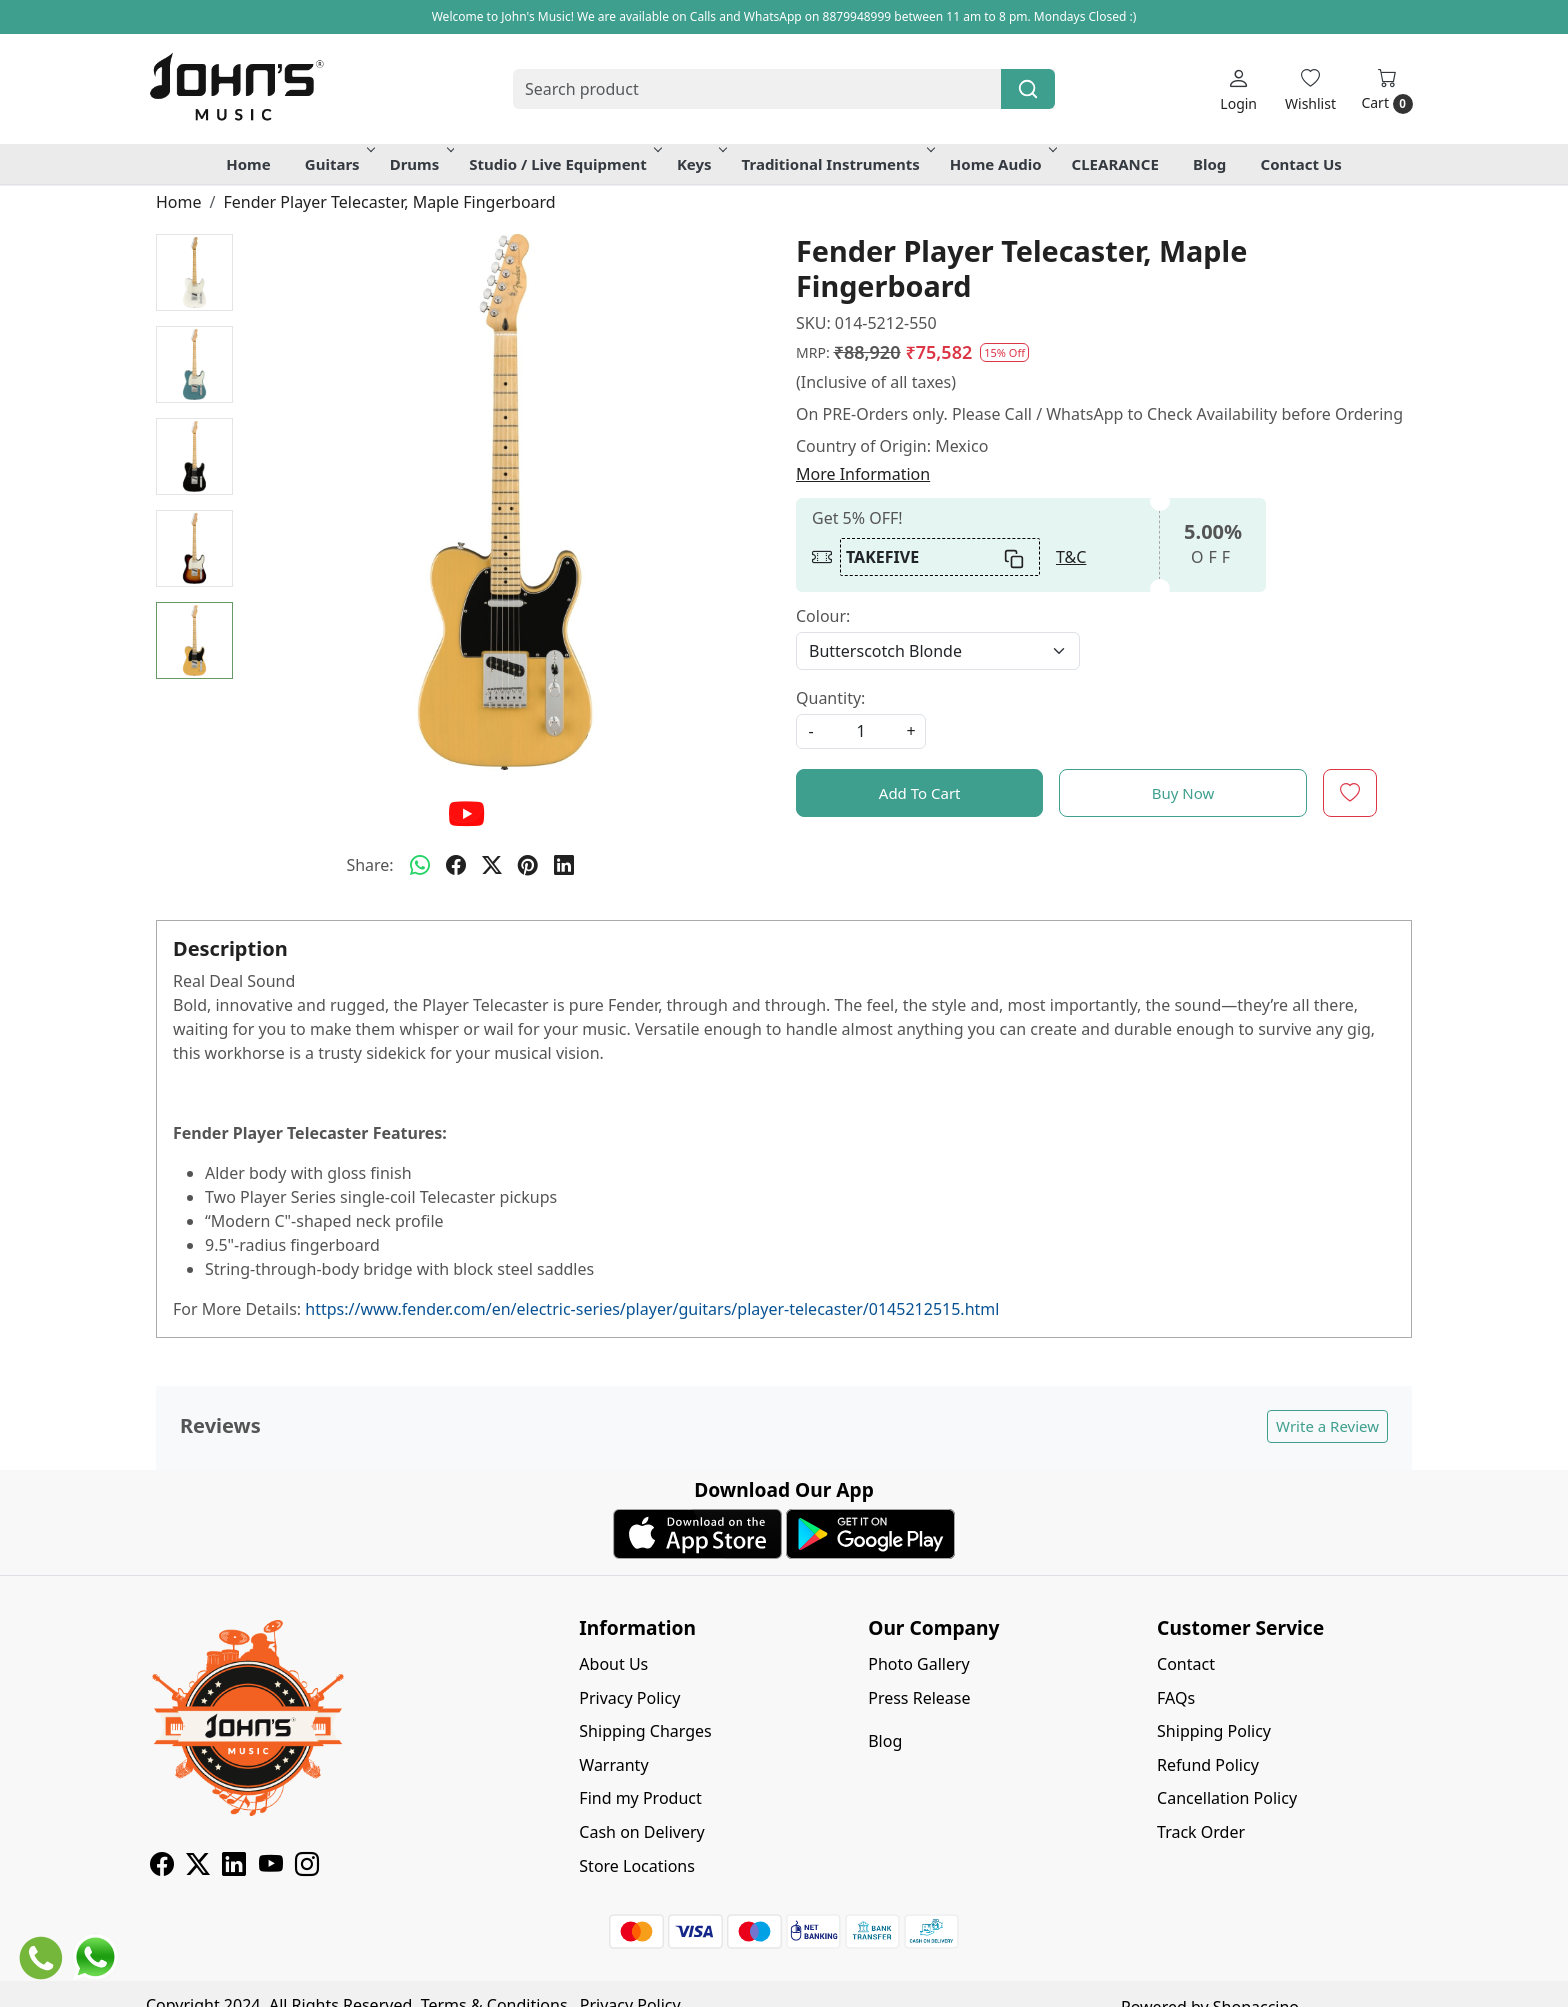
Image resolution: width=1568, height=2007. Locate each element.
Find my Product (640, 1798)
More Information (863, 474)
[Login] (1238, 89)
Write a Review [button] (1327, 1426)
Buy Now (1183, 793)
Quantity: (830, 698)
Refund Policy (1208, 1765)
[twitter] (492, 865)
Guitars (338, 164)
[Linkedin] (234, 1867)
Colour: (823, 616)
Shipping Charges (645, 1731)
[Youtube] (271, 1867)
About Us (613, 1664)
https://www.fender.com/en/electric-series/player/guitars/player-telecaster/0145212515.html (652, 1309)
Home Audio (1002, 164)
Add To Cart (920, 793)
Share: (369, 865)
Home (248, 164)
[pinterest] (528, 865)
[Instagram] (307, 1867)
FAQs (1176, 1698)
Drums (421, 164)
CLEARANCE (1115, 164)
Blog (1209, 164)
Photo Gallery (919, 1664)
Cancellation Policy (1227, 1798)
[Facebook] (162, 1867)
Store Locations (637, 1866)
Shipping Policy (1214, 1731)
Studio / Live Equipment (564, 164)
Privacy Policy (629, 1698)
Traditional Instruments (837, 164)
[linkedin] (564, 865)
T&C (1071, 557)
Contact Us (1301, 164)
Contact (1186, 1664)
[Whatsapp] (420, 865)
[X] (198, 1867)
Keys (700, 164)
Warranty (613, 1765)
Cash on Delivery (641, 1832)
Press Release (919, 1698)
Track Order (1201, 1832)
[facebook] (456, 865)
